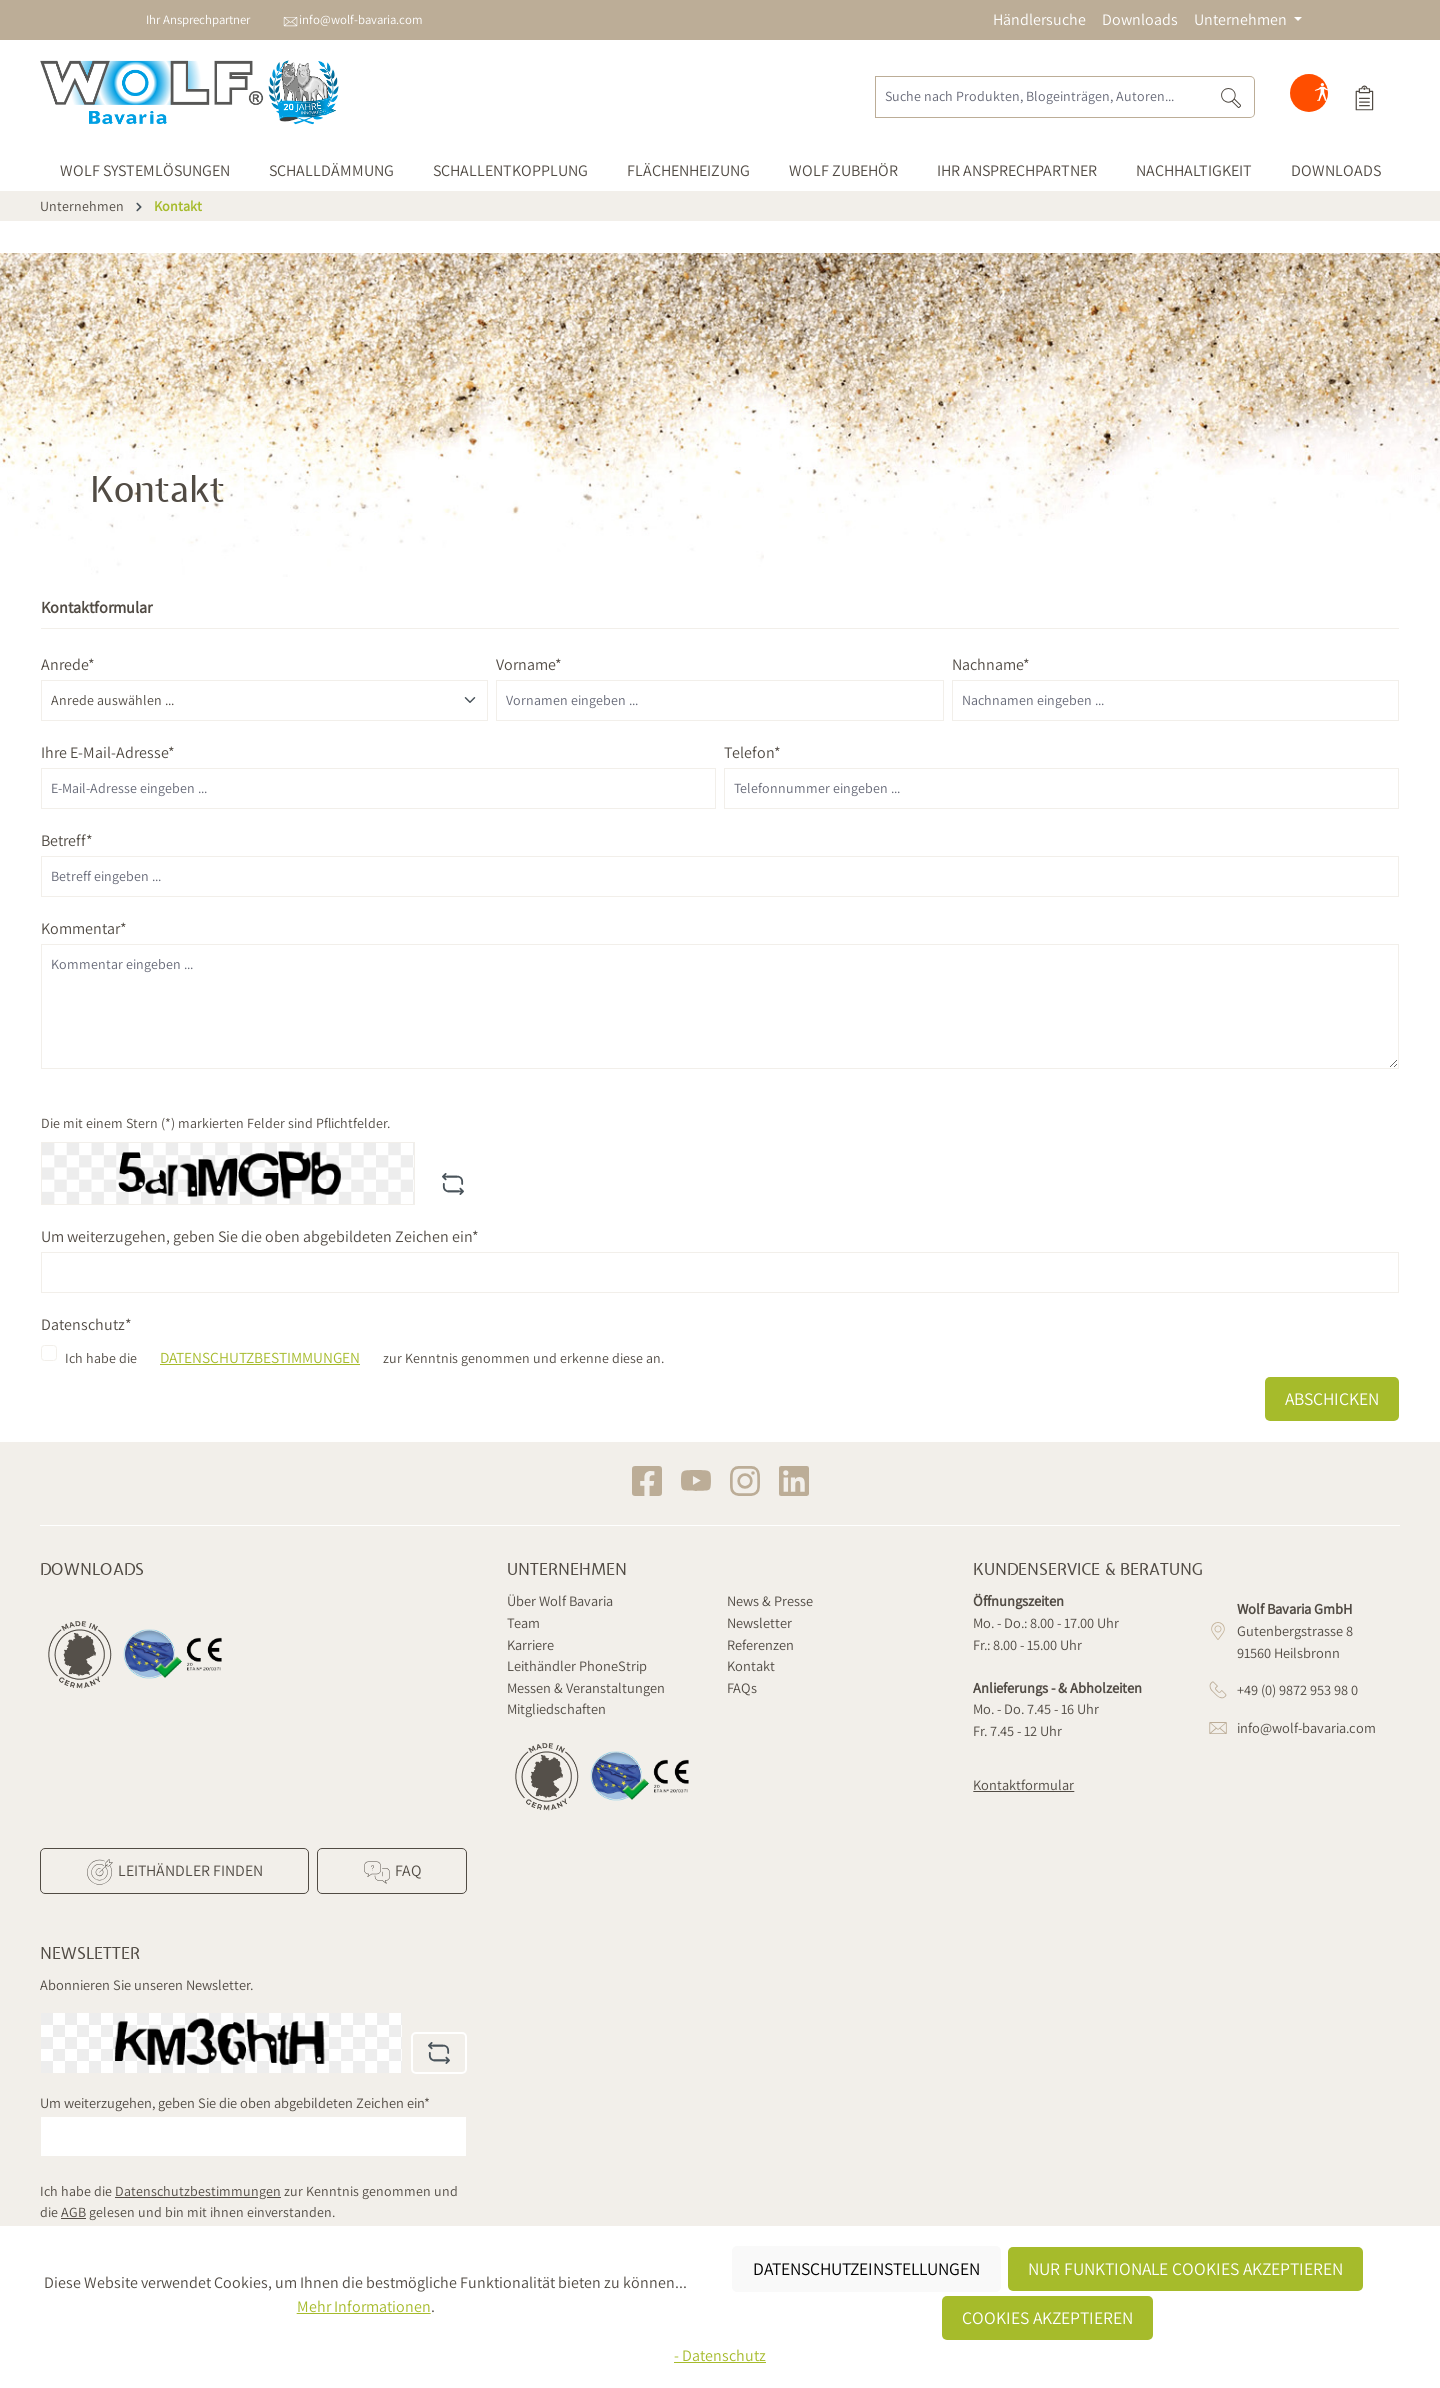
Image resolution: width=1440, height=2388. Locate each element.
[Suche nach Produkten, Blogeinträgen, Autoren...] (1041, 97)
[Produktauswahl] (1364, 97)
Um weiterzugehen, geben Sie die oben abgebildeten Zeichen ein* (260, 1236)
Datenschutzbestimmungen (260, 1357)
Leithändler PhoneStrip (577, 1665)
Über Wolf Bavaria (560, 1600)
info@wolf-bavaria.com (361, 19)
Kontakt (751, 1665)
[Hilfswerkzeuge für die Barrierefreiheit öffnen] (1322, 97)
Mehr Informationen (364, 2306)
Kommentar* (84, 928)
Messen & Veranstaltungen (586, 1687)
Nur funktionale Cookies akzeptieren (1185, 2268)
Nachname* (991, 664)
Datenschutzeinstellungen (866, 2268)
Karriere (530, 1644)
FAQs (742, 1687)
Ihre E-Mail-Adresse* (108, 752)
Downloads (1140, 19)
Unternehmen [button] (1242, 19)
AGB (73, 2212)
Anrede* (68, 664)
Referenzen (760, 1644)
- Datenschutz (720, 2355)
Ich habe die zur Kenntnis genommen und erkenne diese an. (364, 1357)
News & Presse (770, 1600)
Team (523, 1622)
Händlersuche (1039, 19)
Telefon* (752, 752)
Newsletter (759, 1622)
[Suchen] (1231, 97)
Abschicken (1332, 1398)
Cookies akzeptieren (1047, 2317)
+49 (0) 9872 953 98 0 (1297, 1689)
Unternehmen (567, 1570)
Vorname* (529, 664)
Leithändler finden (174, 1872)
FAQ (391, 1872)
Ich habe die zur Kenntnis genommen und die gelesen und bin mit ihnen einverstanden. (249, 2201)
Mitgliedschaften (556, 1708)
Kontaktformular (1023, 1784)
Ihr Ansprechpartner (198, 19)
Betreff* (67, 840)
